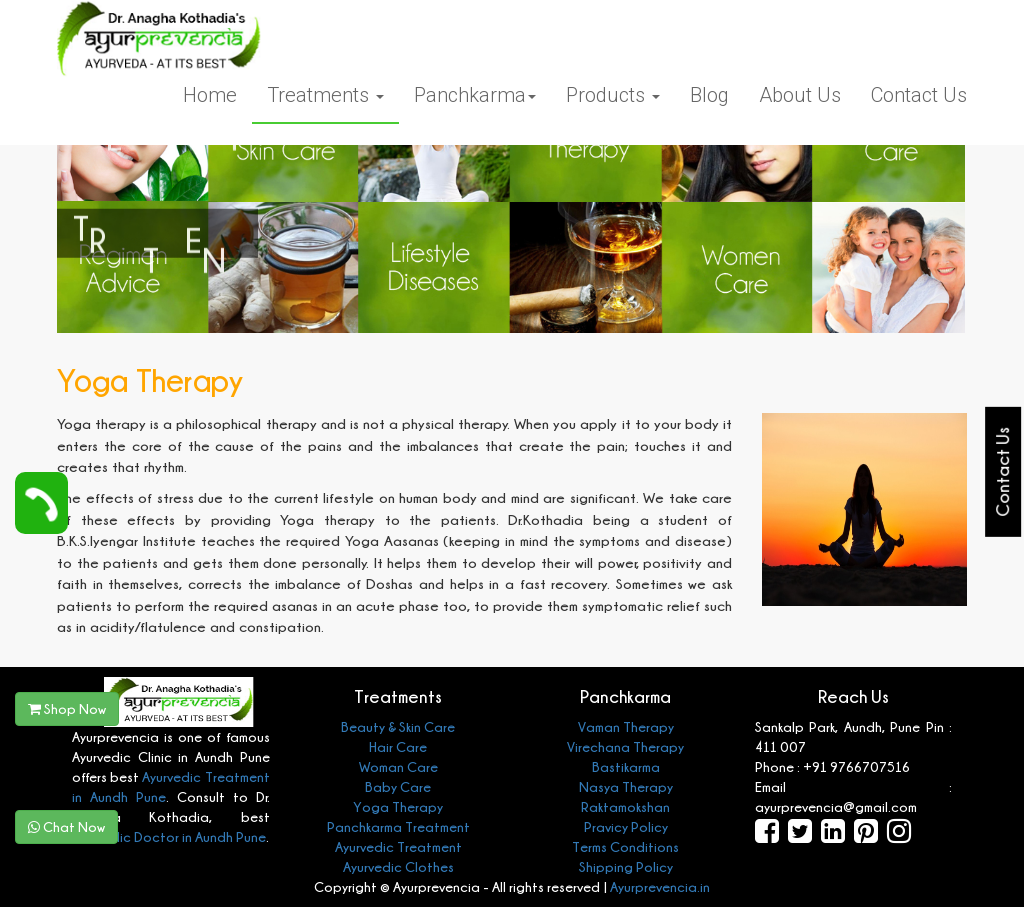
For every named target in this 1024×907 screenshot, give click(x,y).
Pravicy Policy (626, 826)
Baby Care (398, 786)
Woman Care (398, 766)
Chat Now (66, 826)
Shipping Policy (626, 866)
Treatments (325, 95)
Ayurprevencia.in (660, 886)
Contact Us (919, 95)
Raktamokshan (625, 806)
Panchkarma (475, 95)
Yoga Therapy (398, 806)
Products (613, 95)
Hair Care (398, 746)
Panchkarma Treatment (398, 826)
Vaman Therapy (626, 726)
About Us (800, 95)
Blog (709, 95)
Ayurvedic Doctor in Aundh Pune (169, 836)
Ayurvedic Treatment (398, 846)
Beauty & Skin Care (398, 726)
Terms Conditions (625, 846)
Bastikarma (626, 766)
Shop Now (67, 708)
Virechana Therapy (625, 746)
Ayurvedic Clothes (398, 866)
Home (210, 95)
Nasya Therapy (626, 786)
